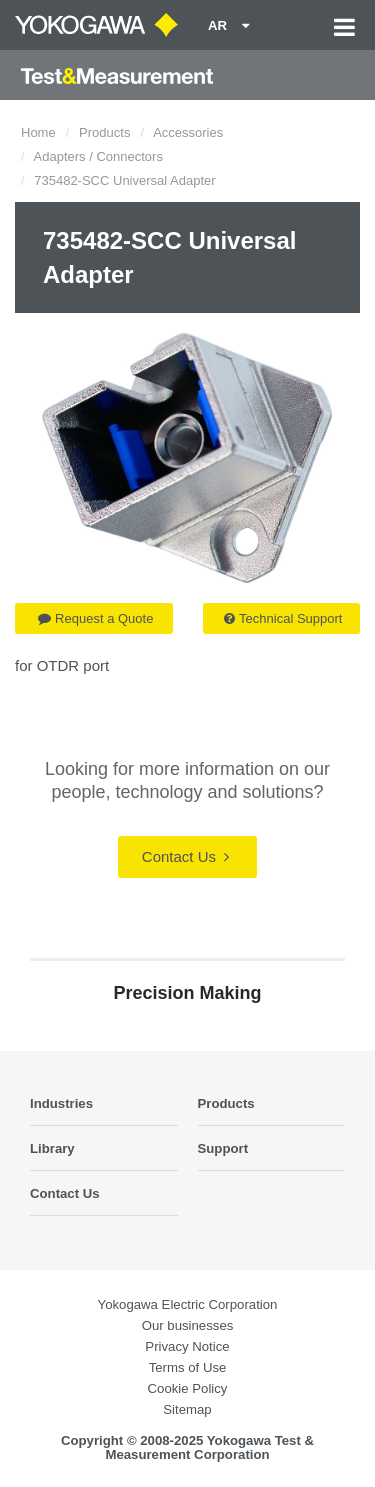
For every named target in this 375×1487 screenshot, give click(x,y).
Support (223, 1148)
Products (104, 132)
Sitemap (187, 1409)
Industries (61, 1103)
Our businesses (188, 1325)
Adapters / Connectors (98, 156)
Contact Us (185, 856)
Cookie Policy (188, 1388)
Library (52, 1148)
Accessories (188, 132)
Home (38, 132)
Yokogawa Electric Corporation (188, 1304)
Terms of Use (188, 1367)
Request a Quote (95, 618)
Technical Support (283, 618)
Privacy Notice (187, 1346)
